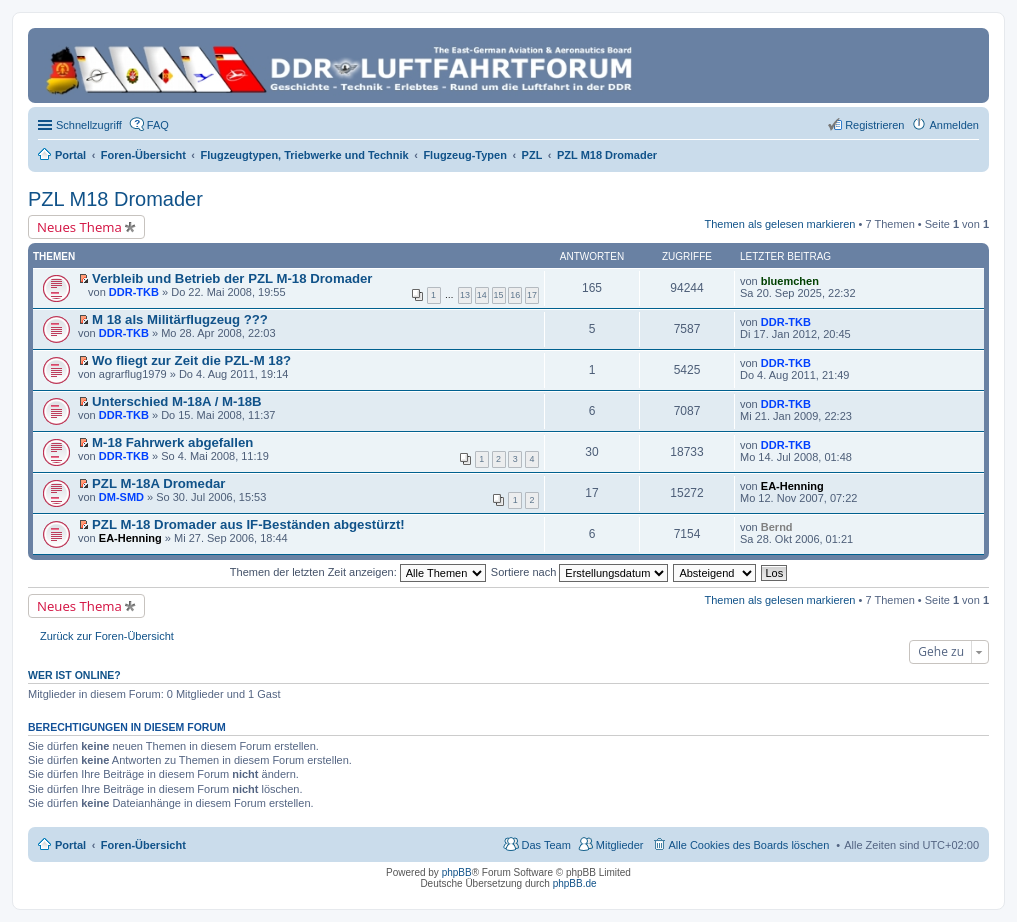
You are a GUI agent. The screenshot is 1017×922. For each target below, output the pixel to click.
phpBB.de (575, 883)
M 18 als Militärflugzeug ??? (180, 319)
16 (515, 295)
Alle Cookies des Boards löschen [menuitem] (749, 845)
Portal (70, 155)
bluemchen (790, 281)
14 (482, 295)
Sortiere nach (579, 572)
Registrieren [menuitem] (874, 125)
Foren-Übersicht (143, 845)
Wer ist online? (74, 675)
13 (465, 295)
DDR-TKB (134, 292)
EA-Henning (792, 486)
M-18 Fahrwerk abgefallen (172, 442)
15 (499, 295)
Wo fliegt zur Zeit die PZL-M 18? (191, 360)
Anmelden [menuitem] (954, 125)
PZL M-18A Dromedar (158, 483)
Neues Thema (79, 227)
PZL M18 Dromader (115, 199)
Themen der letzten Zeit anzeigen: (358, 572)
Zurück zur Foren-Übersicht (107, 636)
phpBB (457, 872)
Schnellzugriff (89, 125)
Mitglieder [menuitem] (620, 845)
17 (532, 295)
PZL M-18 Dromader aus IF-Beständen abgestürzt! (248, 524)
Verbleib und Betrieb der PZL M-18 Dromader (232, 278)
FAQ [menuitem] (158, 125)
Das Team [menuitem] (545, 845)
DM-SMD (121, 497)
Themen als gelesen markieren (779, 224)
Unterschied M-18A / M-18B (177, 401)
